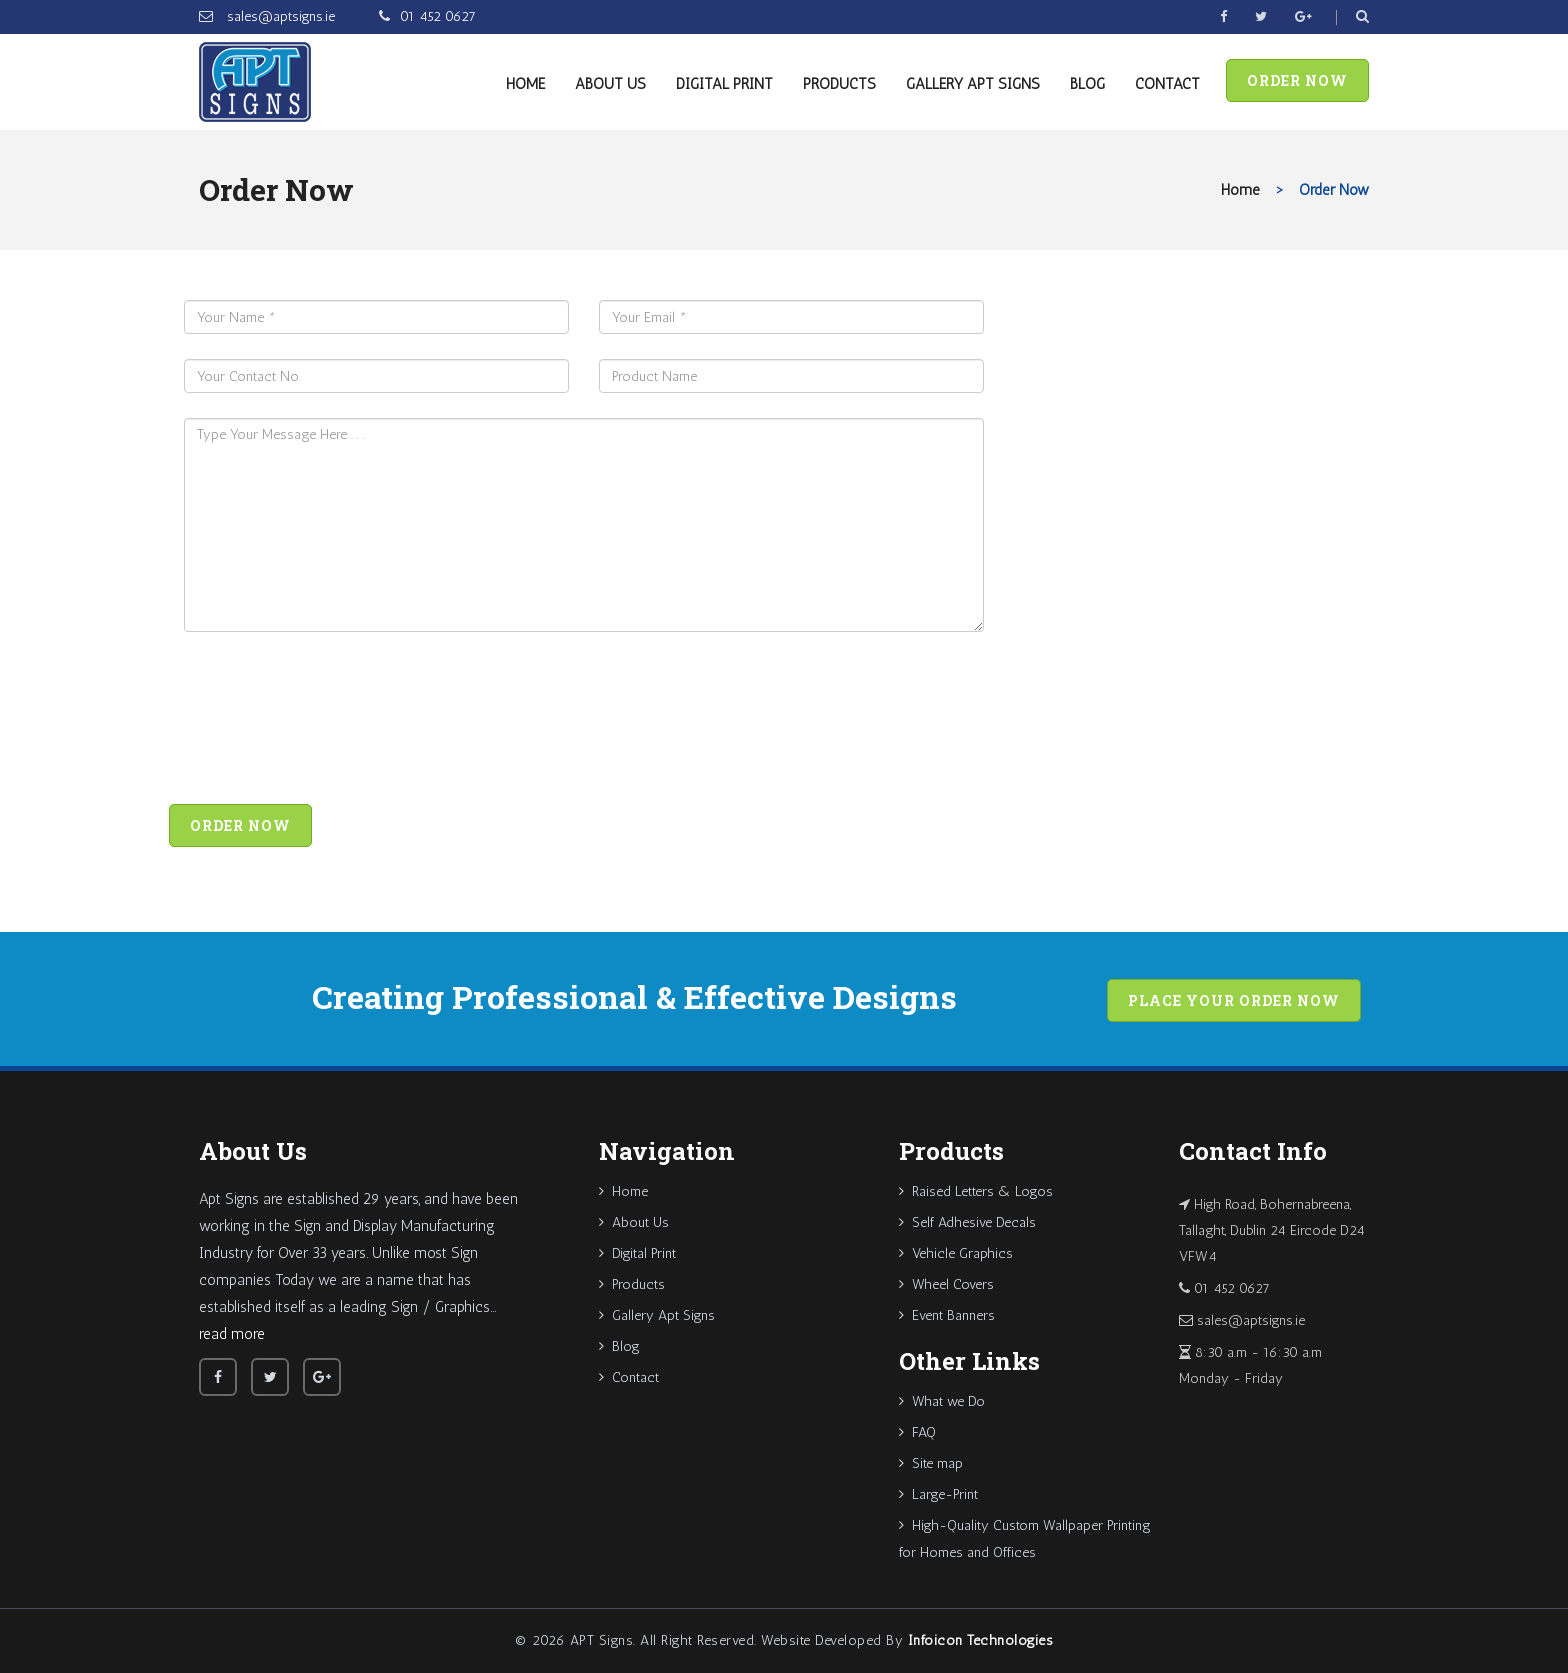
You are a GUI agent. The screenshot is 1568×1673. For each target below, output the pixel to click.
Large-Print (938, 1494)
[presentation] (336, 723)
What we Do (942, 1401)
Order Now (1297, 80)
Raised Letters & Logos (976, 1191)
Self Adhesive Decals (967, 1222)
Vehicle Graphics (956, 1253)
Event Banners (947, 1315)
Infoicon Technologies (981, 1640)
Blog (1087, 84)
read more (232, 1334)
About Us (610, 84)
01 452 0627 (438, 16)
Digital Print (724, 84)
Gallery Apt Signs (973, 84)
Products (839, 84)
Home (525, 84)
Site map (931, 1463)
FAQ (917, 1432)
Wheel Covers (946, 1284)
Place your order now (1234, 1000)
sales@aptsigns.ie (279, 16)
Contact (1167, 84)
